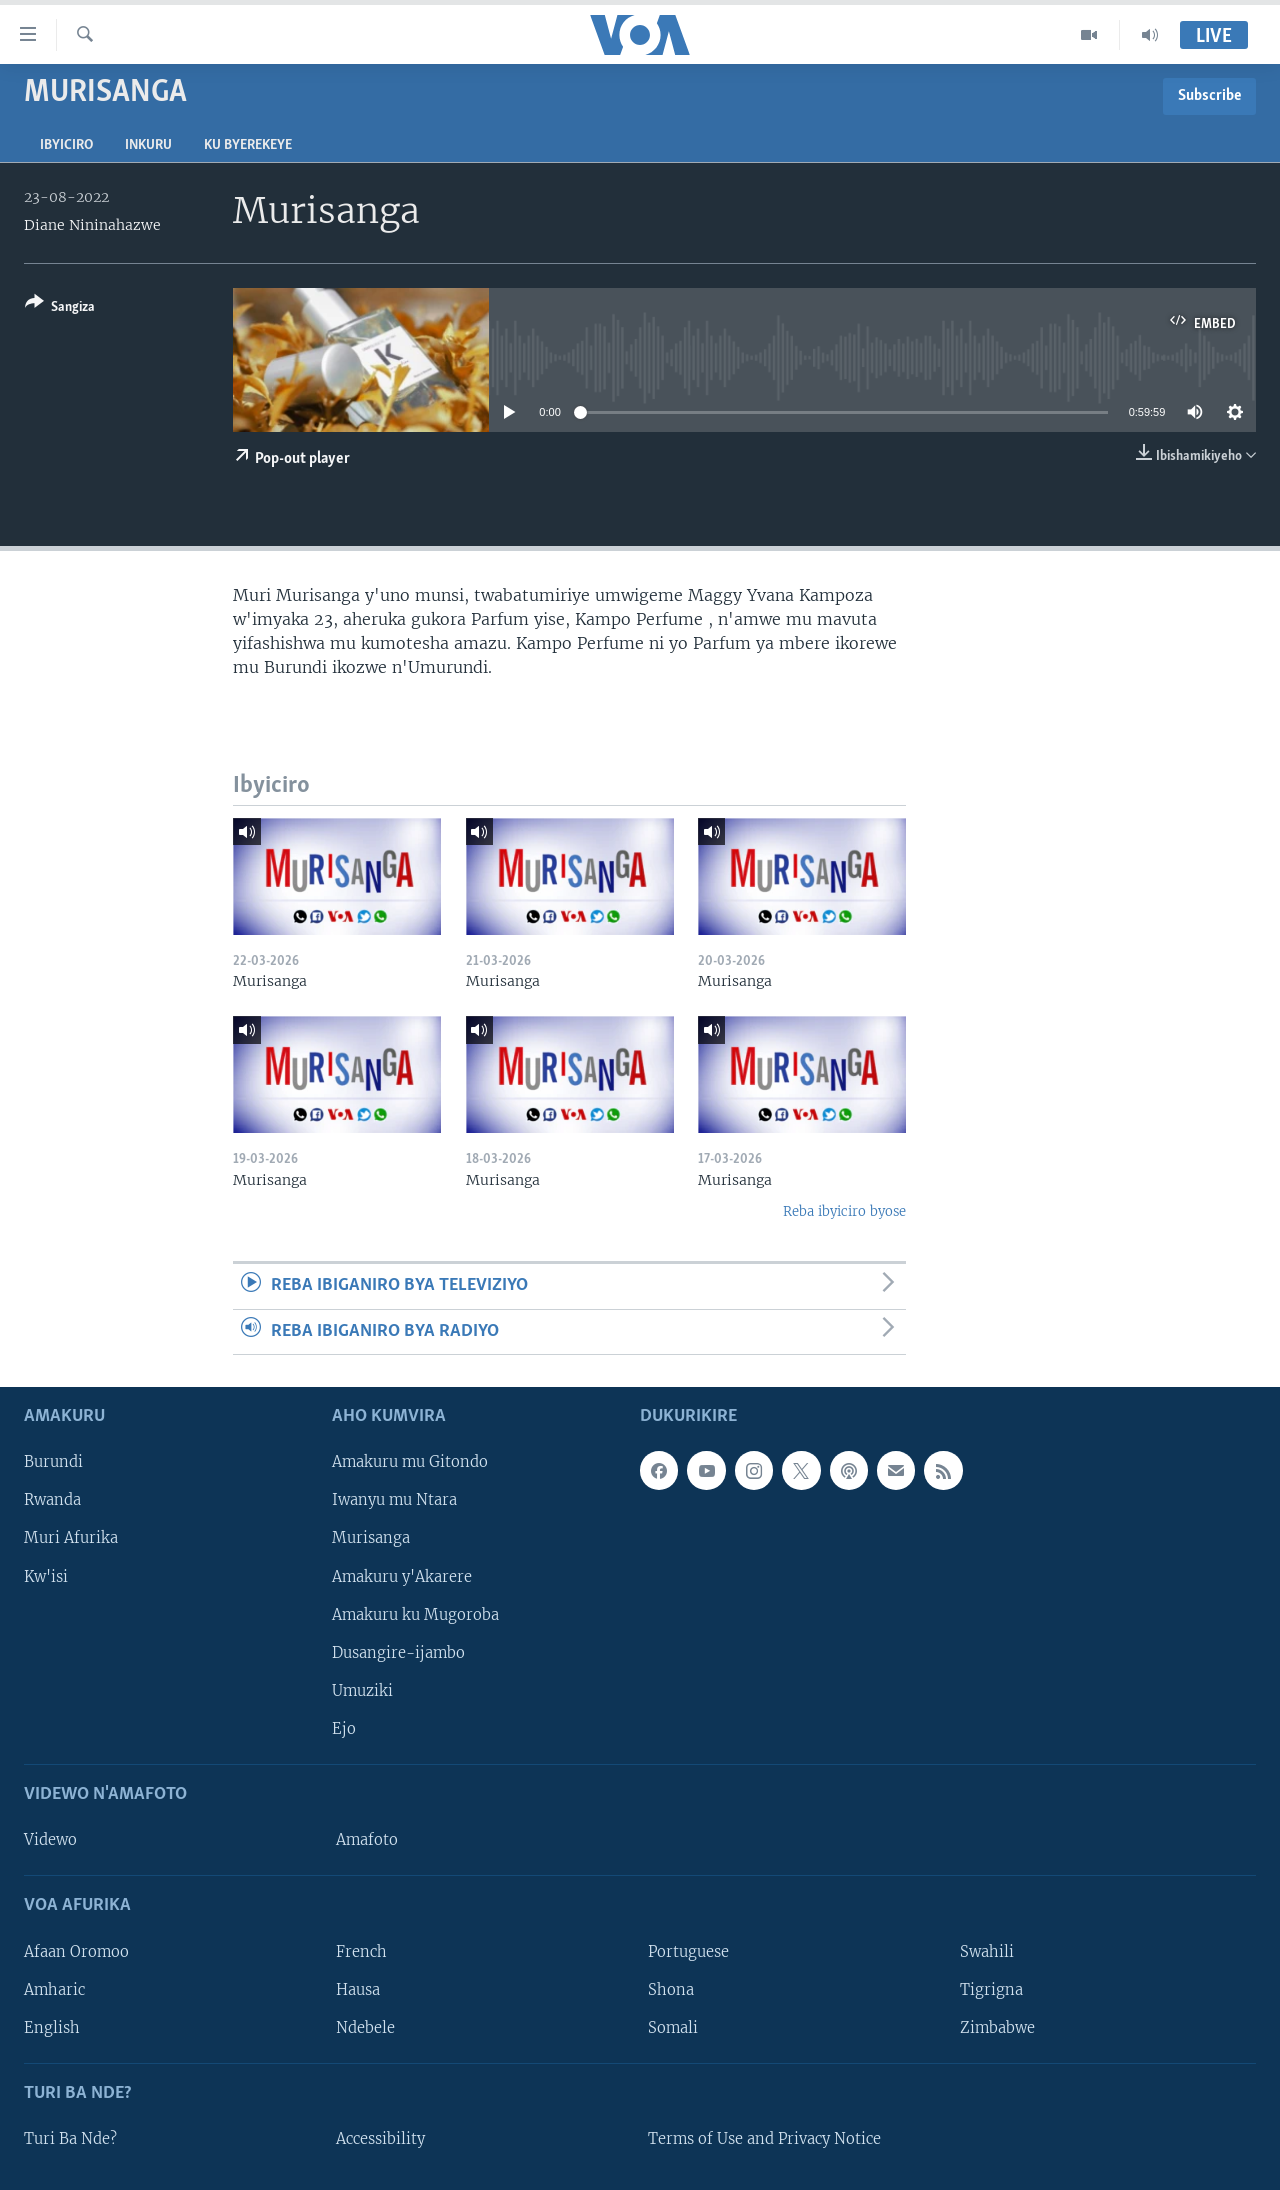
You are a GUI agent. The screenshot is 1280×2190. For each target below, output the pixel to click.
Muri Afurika (71, 1539)
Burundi (53, 1463)
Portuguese (688, 1952)
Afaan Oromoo (76, 1952)
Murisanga (371, 1539)
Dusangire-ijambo (398, 1653)
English (52, 2028)
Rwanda (52, 1501)
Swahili (987, 1952)
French (361, 1952)
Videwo (50, 1840)
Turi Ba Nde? (70, 2139)
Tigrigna (991, 1990)
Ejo (344, 1729)
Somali (673, 2028)
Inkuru (148, 145)
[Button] (60, 308)
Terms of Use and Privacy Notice (764, 2139)
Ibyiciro (66, 145)
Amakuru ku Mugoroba (415, 1615)
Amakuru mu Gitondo (410, 1463)
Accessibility (380, 2139)
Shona (671, 1990)
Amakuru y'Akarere (402, 1577)
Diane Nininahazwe (92, 225)
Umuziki (362, 1691)
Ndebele (365, 2028)
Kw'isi (46, 1577)
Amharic (54, 1990)
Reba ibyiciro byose (844, 1211)
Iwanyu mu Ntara (394, 1501)
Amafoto (367, 1840)
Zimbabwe (997, 2028)
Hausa (358, 1990)
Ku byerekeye (248, 145)
